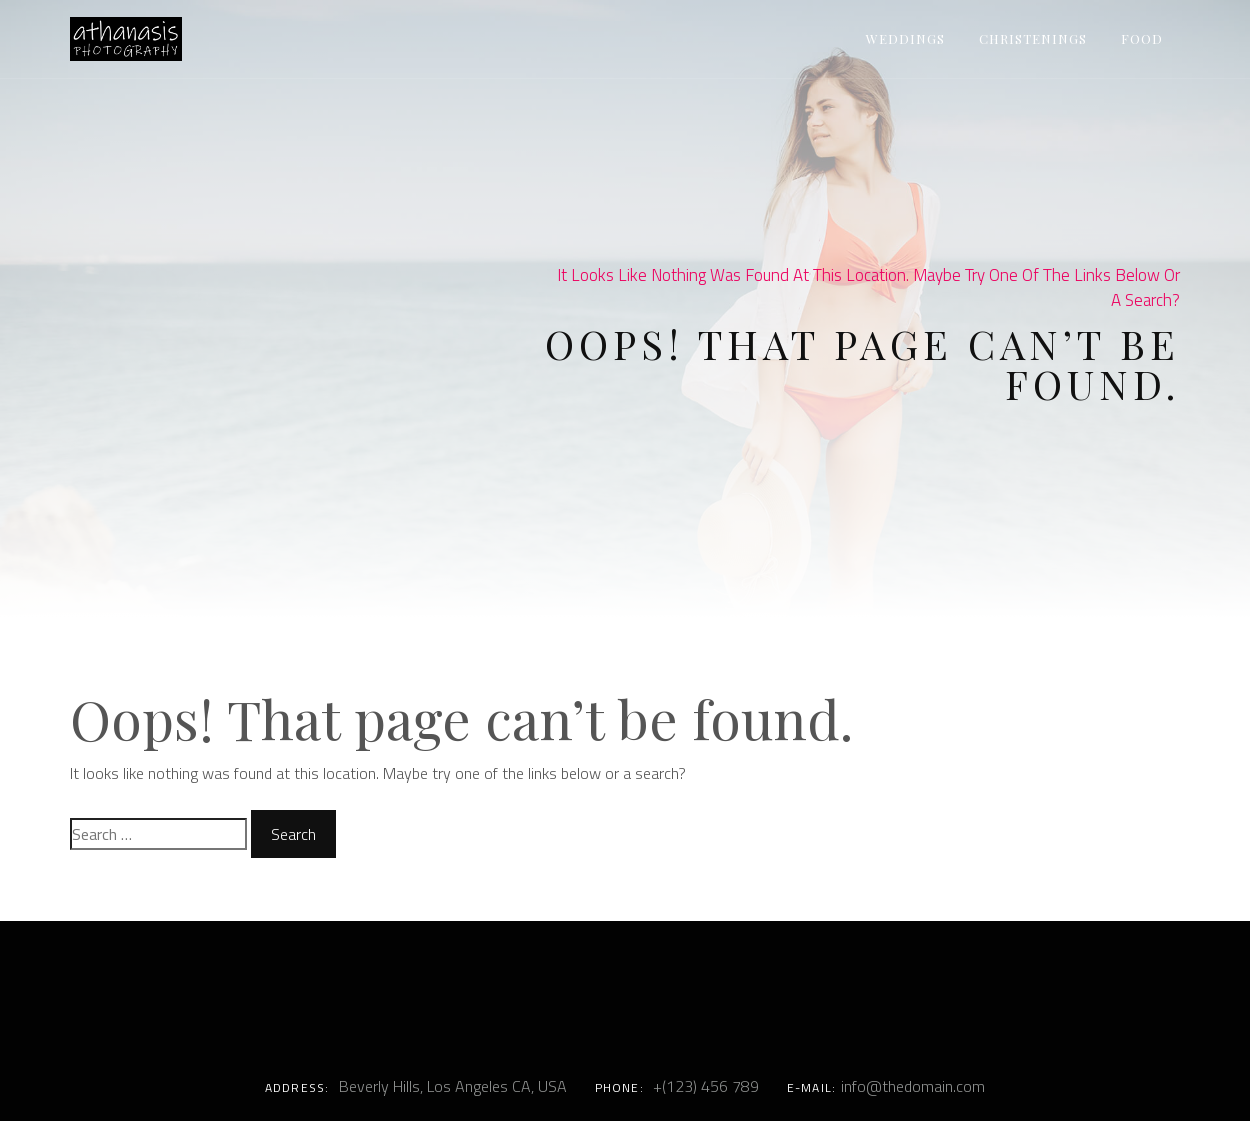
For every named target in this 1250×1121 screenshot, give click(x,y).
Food (1142, 38)
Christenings (1033, 38)
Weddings (905, 38)
